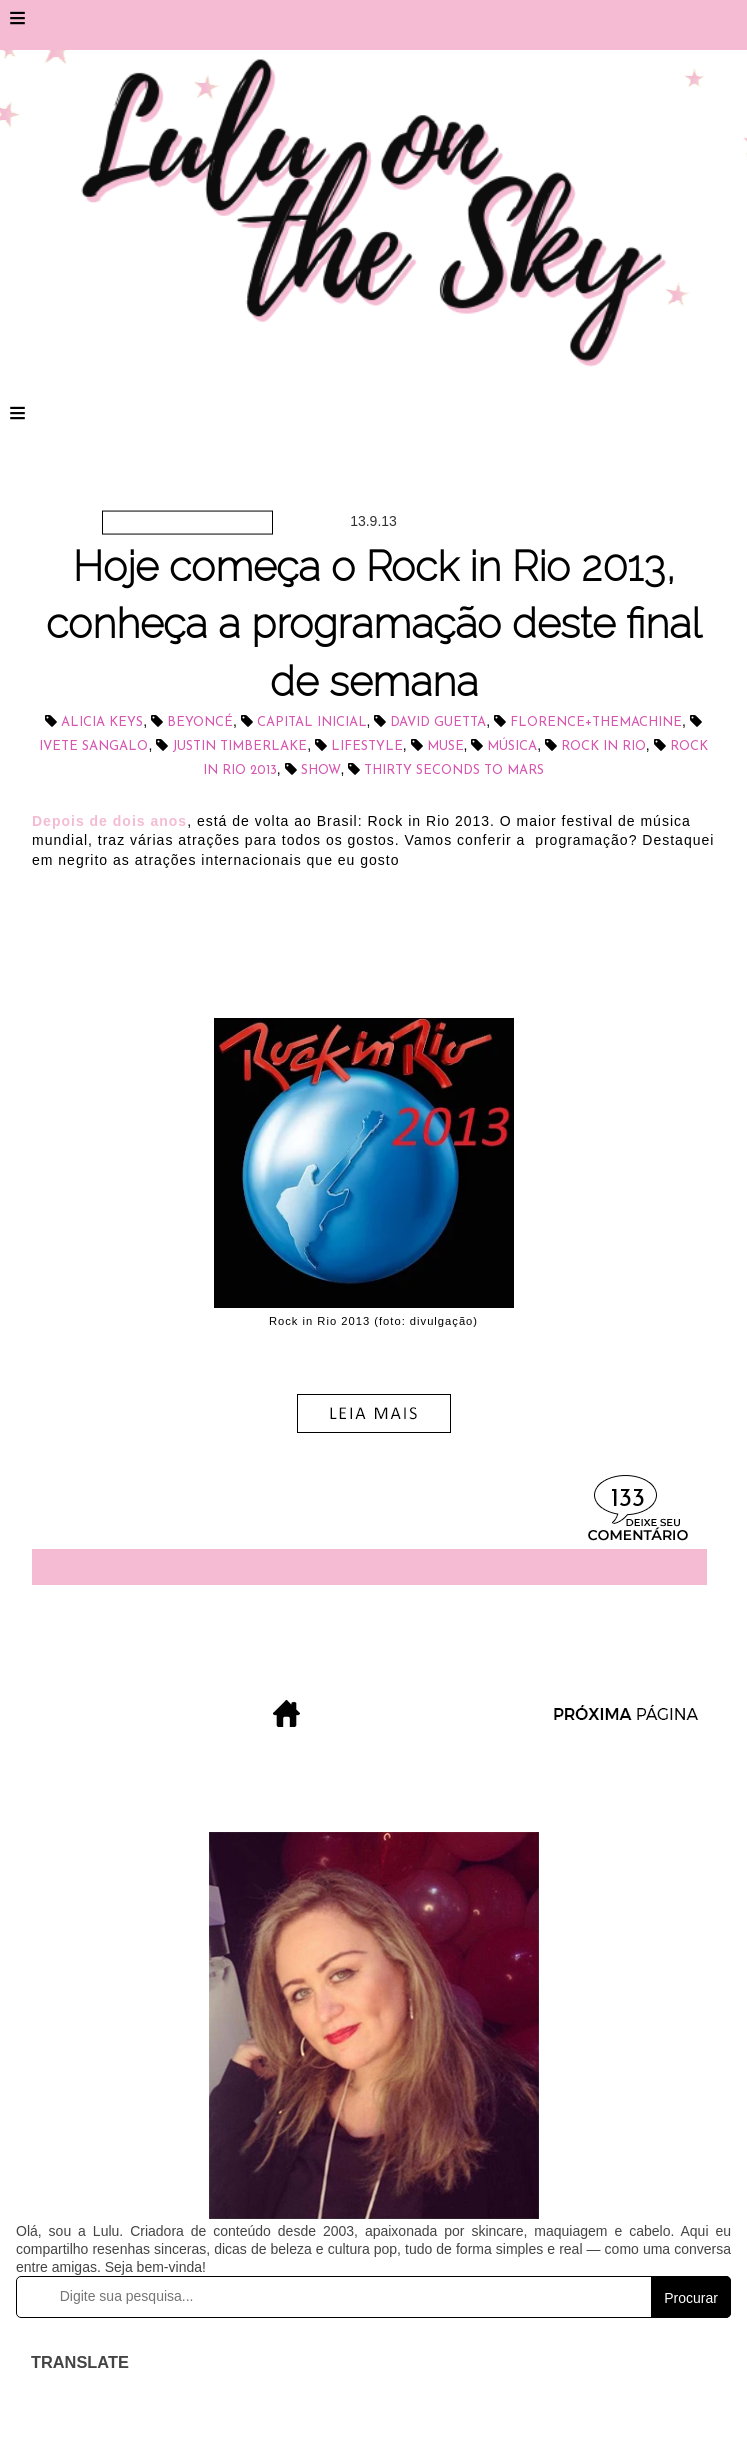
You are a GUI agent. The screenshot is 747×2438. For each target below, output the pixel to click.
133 (628, 1499)
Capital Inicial (312, 722)
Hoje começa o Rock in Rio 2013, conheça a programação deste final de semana (373, 624)
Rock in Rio (603, 746)
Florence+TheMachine (596, 722)
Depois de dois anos (109, 821)
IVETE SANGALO (93, 746)
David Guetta (438, 722)
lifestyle (367, 746)
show (321, 770)
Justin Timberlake (239, 746)
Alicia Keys (102, 722)
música (512, 746)
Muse (445, 746)
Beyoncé (200, 722)
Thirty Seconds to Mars (454, 770)
